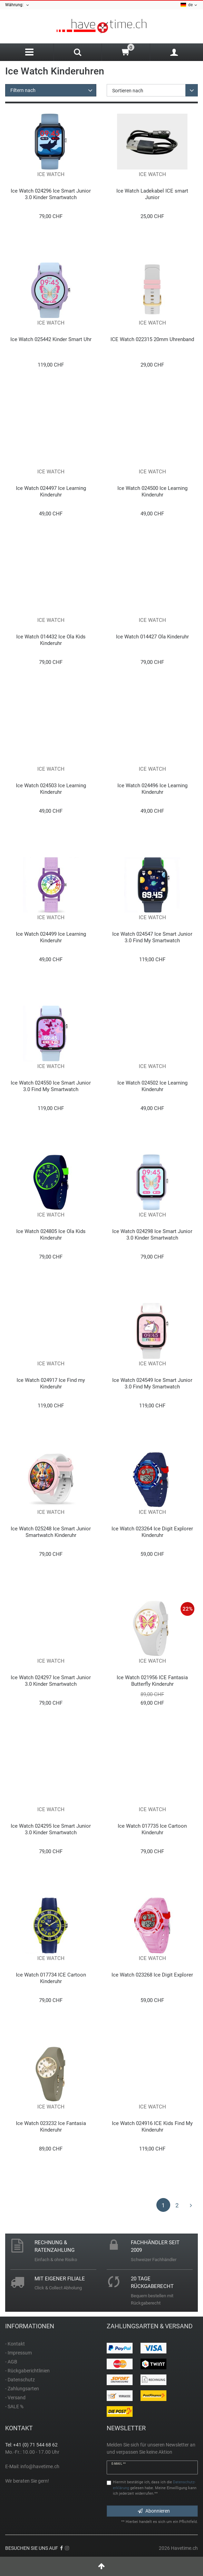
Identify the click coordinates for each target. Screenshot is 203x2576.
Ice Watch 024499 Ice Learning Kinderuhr (51, 937)
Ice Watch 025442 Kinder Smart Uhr (50, 339)
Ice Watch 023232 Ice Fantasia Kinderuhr (51, 2126)
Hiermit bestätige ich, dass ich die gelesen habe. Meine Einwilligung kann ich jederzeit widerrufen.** (154, 2488)
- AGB (11, 2361)
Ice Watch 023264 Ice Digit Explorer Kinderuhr (152, 1532)
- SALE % (14, 2406)
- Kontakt (15, 2344)
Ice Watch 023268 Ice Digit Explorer (152, 1975)
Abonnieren (154, 2511)
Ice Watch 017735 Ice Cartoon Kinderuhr (152, 1829)
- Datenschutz (20, 2379)
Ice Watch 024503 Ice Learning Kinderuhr (51, 788)
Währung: (17, 5)
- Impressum (18, 2353)
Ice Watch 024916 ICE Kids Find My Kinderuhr (152, 2126)
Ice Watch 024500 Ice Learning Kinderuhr (152, 491)
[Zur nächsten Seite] (191, 2205)
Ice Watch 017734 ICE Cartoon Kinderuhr (51, 1978)
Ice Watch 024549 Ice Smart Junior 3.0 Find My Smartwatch (152, 1383)
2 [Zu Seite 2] (177, 2205)
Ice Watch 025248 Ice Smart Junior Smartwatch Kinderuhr (51, 1532)
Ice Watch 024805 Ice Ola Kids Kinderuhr (51, 1234)
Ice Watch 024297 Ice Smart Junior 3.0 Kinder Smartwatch (51, 1680)
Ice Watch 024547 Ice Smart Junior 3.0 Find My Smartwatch (152, 937)
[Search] (78, 53)
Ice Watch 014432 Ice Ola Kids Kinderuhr (51, 640)
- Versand (15, 2397)
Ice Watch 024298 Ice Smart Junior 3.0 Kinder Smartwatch (152, 1234)
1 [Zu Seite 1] (163, 2205)
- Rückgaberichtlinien (27, 2370)
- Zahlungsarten (22, 2388)
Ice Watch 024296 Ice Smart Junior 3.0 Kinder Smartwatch (51, 194)
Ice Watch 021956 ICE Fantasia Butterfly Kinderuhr (152, 1680)
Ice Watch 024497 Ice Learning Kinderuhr (51, 491)
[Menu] (29, 52)
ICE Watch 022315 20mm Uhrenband (152, 339)
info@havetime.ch (39, 2466)
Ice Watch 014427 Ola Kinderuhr (152, 637)
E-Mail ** (119, 2463)
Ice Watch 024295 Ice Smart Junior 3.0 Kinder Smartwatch (51, 1829)
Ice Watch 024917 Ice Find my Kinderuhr (51, 1383)
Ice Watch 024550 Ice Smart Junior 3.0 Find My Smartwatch (51, 1086)
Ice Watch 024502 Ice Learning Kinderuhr (152, 1086)
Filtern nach (23, 90)
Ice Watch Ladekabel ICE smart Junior (152, 194)
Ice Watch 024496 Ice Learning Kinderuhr (152, 788)
